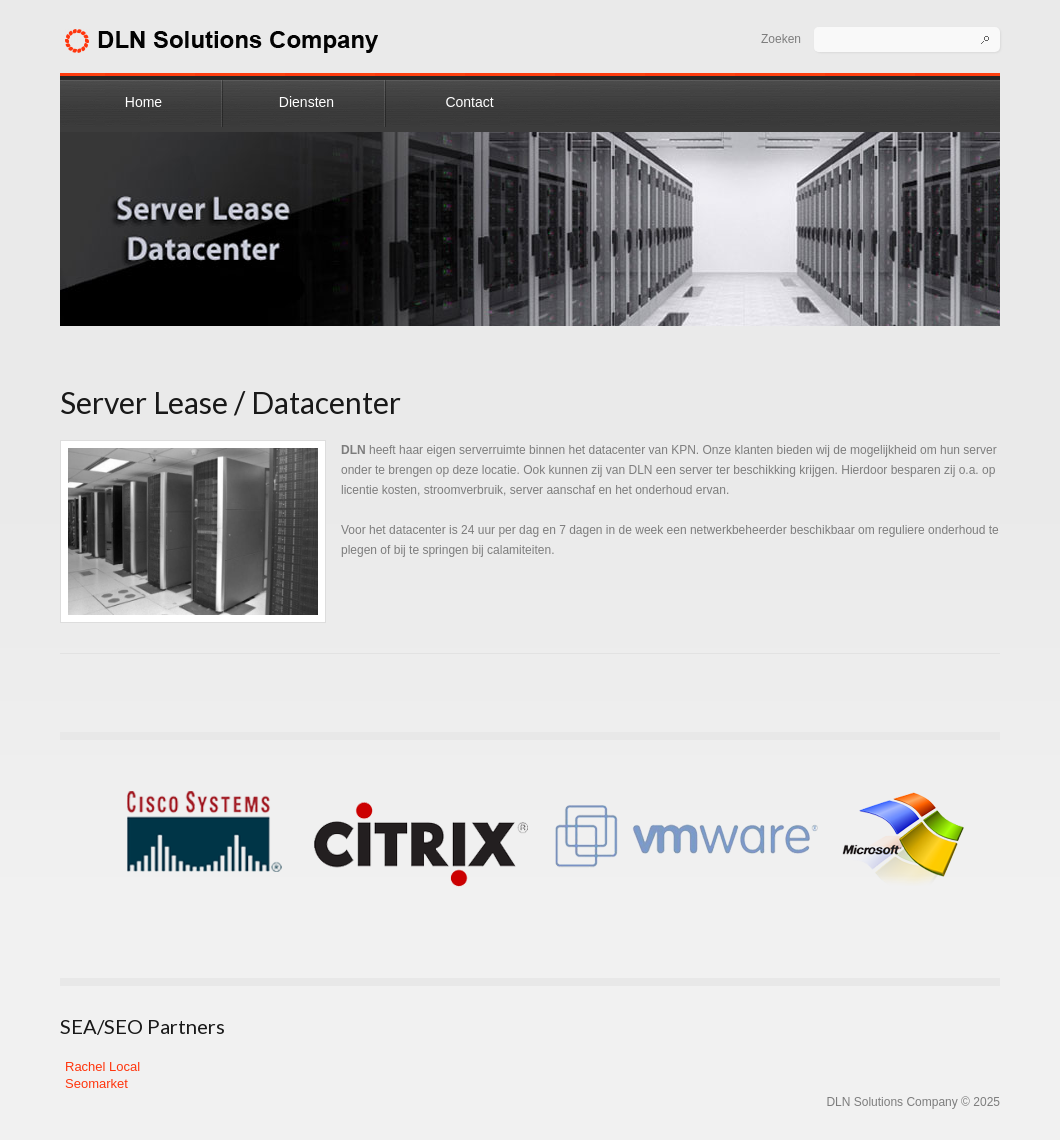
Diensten (306, 102)
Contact (469, 102)
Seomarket (96, 1083)
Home (143, 102)
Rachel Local (102, 1066)
